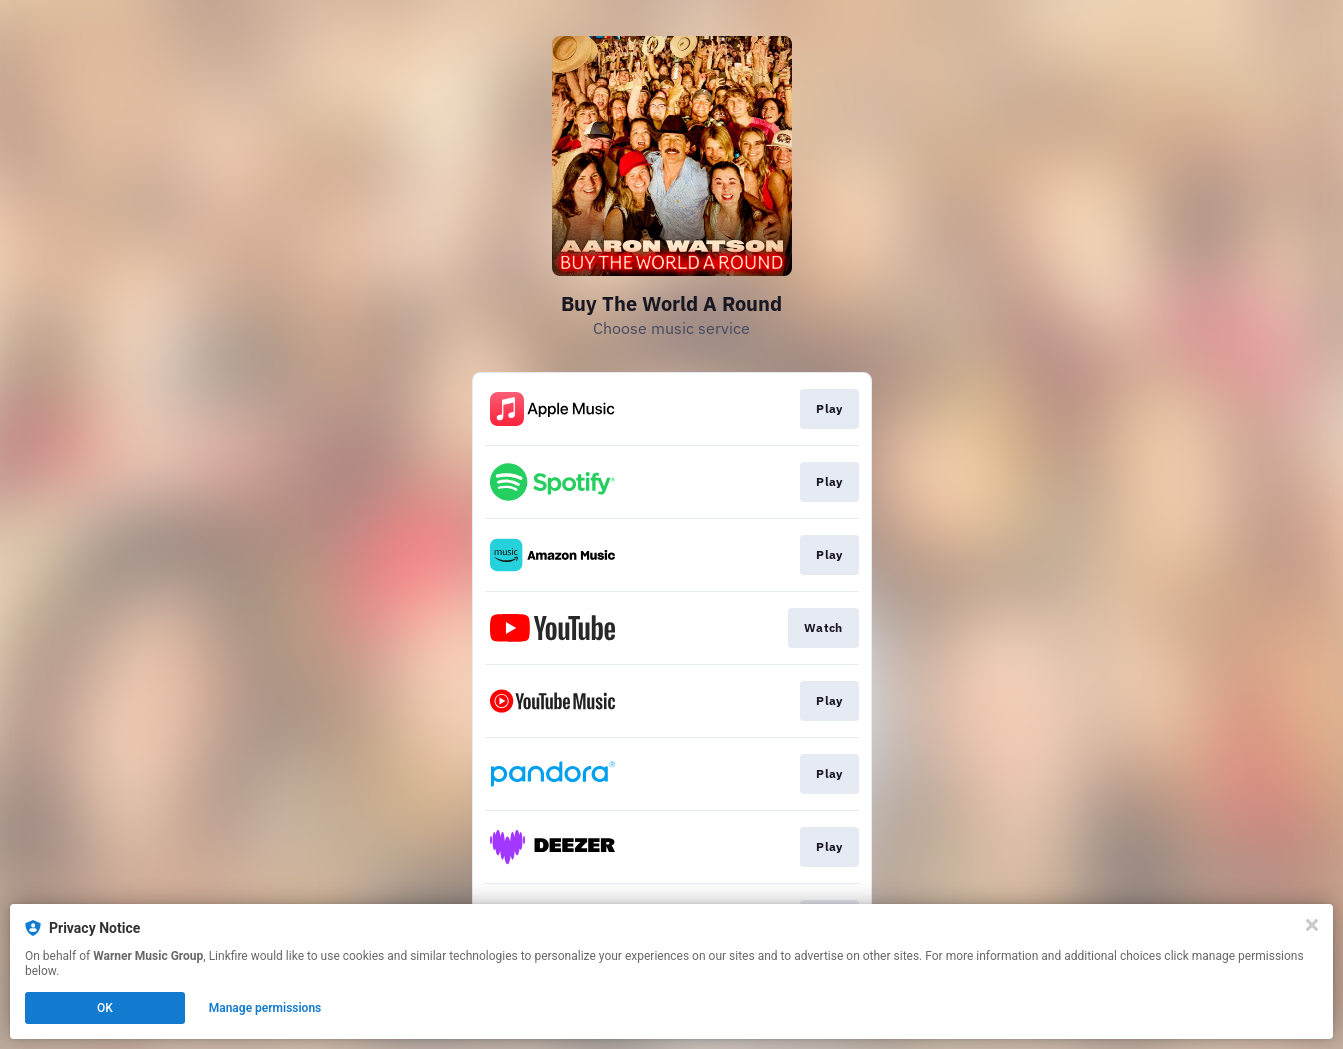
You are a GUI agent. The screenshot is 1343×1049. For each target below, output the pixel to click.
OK (105, 1008)
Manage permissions (265, 1008)
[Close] (1312, 925)
